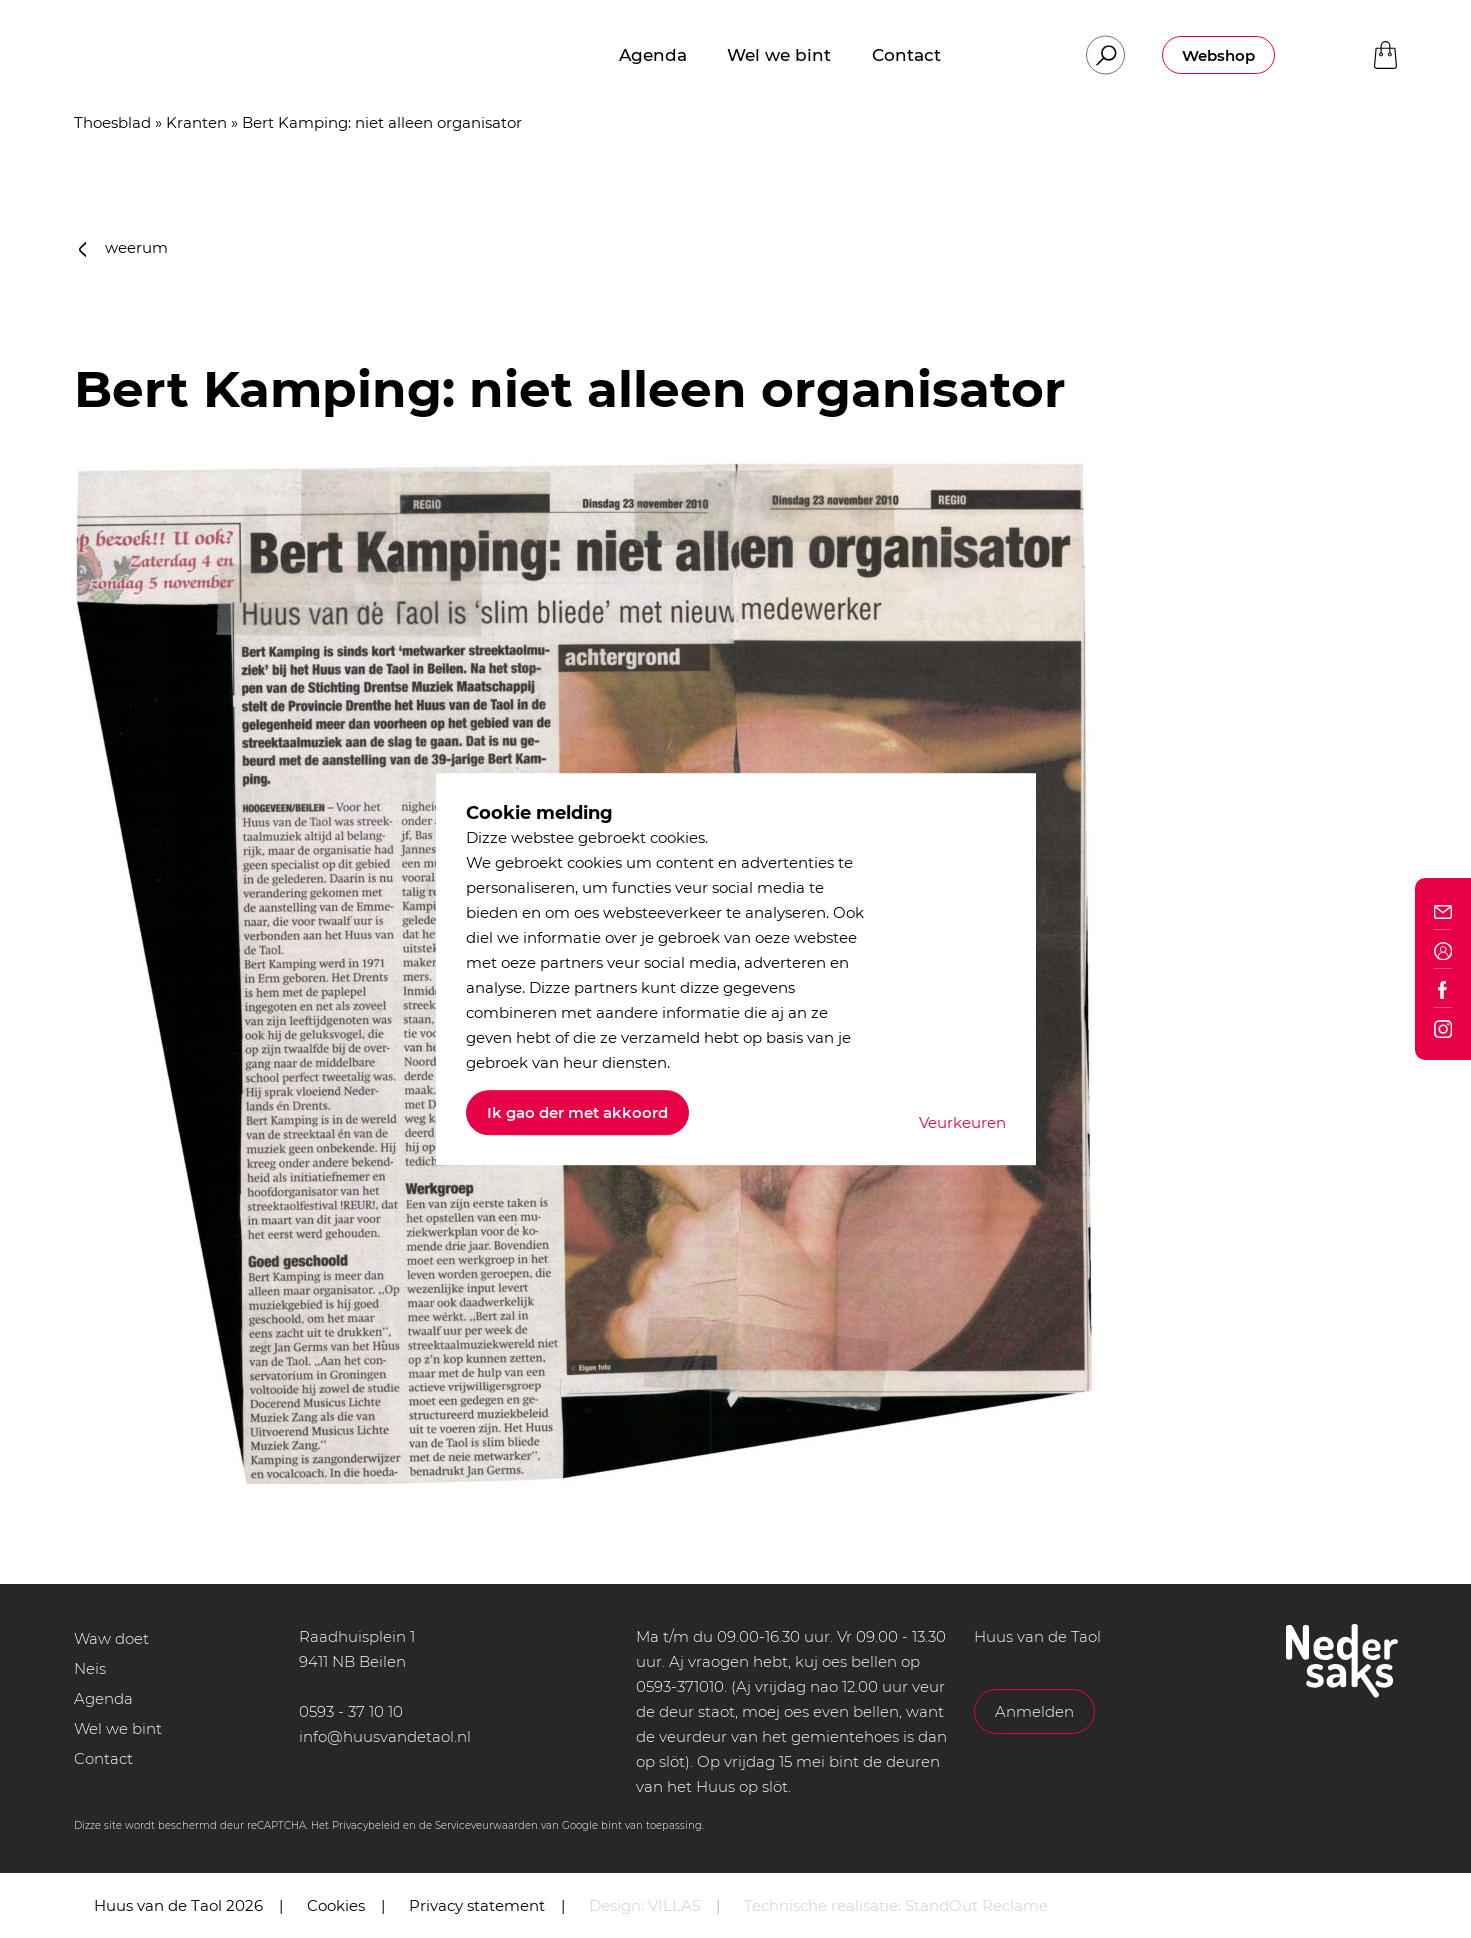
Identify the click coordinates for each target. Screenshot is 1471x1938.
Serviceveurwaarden (486, 1825)
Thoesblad (112, 122)
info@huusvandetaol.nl (385, 1736)
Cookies (336, 1905)
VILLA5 (674, 1905)
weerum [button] (124, 247)
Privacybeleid (366, 1825)
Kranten (196, 122)
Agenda (103, 1698)
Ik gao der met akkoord (577, 1112)
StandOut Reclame (976, 1905)
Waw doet (111, 1638)
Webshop (1218, 55)
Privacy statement (477, 1905)
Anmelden (1034, 1711)
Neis (90, 1668)
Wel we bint (118, 1728)
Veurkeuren (962, 1122)
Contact (103, 1758)
